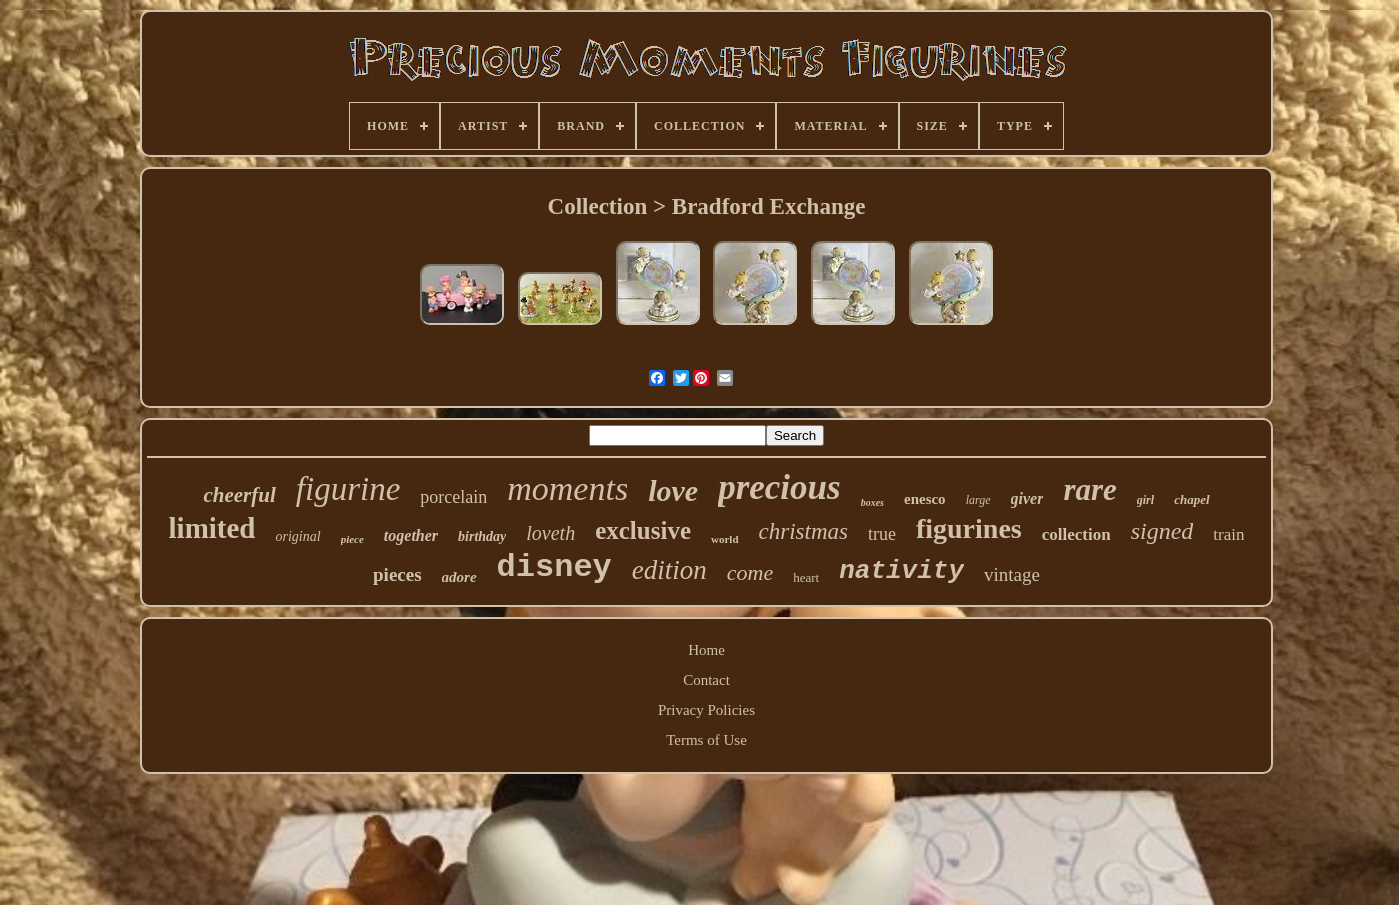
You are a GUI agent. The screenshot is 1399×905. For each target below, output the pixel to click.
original (298, 536)
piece (352, 539)
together (411, 535)
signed (1162, 531)
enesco (925, 499)
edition (669, 570)
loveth (550, 533)
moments (567, 488)
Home (706, 650)
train (1228, 534)
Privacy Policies (706, 710)
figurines (969, 528)
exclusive (643, 530)
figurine (348, 489)
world (725, 539)
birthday (482, 536)
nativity (901, 571)
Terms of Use (706, 740)
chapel (1191, 499)
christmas (803, 531)
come (750, 572)
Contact (706, 680)
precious (779, 487)
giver (1027, 498)
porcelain (453, 497)
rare (1089, 489)
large (978, 500)
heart (806, 577)
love (673, 490)
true (882, 534)
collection (1076, 534)
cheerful (239, 495)
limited (212, 528)
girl (1145, 500)
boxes (872, 502)
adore (459, 577)
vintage (1012, 574)
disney (554, 567)
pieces (397, 574)
